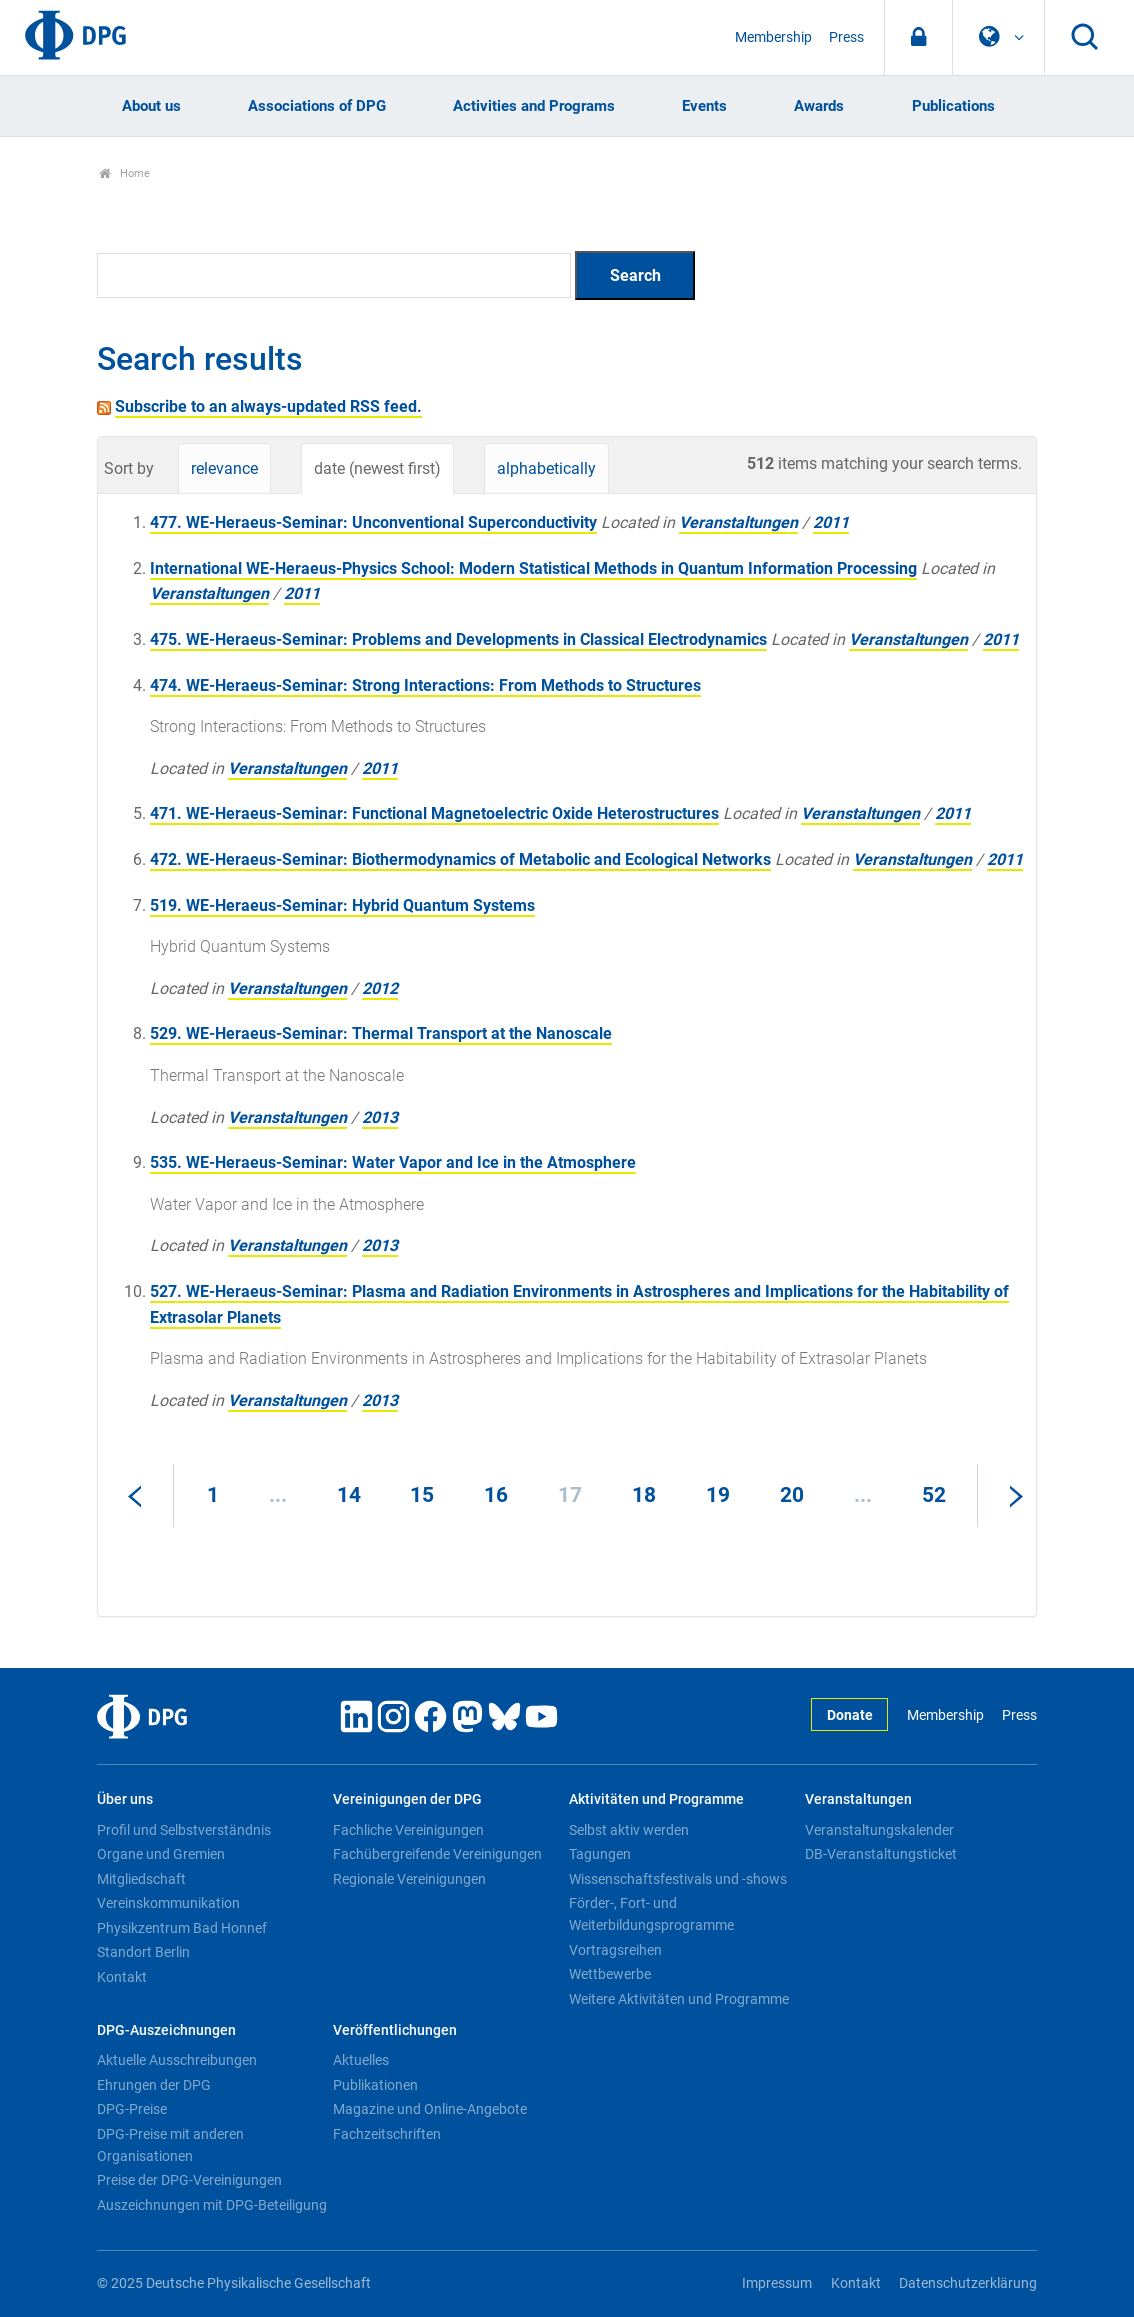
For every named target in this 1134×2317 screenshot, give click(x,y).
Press (846, 37)
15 (422, 1495)
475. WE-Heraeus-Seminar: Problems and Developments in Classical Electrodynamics (458, 639)
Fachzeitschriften (387, 2134)
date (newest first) (377, 468)
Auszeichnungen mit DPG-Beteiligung (212, 2205)
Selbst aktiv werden (629, 1830)
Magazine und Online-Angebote (430, 2109)
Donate (850, 1715)
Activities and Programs (534, 106)
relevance (224, 468)
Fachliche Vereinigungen (408, 1830)
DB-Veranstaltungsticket (881, 1854)
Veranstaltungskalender (879, 1830)
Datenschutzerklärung (968, 2283)
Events (704, 106)
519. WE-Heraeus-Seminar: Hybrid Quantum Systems (342, 905)
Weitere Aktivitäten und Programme (679, 1999)
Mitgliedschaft (141, 1879)
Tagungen (600, 1854)
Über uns (125, 1799)
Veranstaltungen (738, 522)
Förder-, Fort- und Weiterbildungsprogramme (651, 1914)
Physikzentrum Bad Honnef (182, 1928)
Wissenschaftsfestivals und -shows (678, 1879)
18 (644, 1495)
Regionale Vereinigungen (409, 1879)
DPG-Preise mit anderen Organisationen (170, 2145)
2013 (380, 1117)
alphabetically (546, 468)
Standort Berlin (143, 1952)
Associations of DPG (317, 106)
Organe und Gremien (161, 1854)
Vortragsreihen (615, 1950)
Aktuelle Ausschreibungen (177, 2060)
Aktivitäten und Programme (656, 1799)
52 (934, 1495)
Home (124, 173)
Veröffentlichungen (395, 2030)
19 (718, 1495)
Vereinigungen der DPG (407, 1799)
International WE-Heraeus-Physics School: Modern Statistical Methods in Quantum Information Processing (533, 568)
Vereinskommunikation (168, 1903)
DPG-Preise (132, 2109)
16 (496, 1495)
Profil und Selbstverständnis (184, 1830)
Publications (953, 106)
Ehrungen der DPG (154, 2085)
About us (151, 106)
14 (349, 1495)
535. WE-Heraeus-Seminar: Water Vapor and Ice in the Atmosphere (393, 1162)
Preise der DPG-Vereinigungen (189, 2180)
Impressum (777, 2283)
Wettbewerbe (610, 1974)
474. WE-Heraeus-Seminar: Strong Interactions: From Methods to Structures (425, 685)
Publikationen (375, 2085)
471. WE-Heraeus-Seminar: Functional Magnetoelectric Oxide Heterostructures (434, 813)
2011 (831, 522)
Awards (819, 106)
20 (792, 1495)
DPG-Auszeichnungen (166, 2030)
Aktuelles (361, 2060)
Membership (773, 37)
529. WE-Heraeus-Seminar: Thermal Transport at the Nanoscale (381, 1033)
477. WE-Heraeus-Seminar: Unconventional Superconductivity (373, 522)
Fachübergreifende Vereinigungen (437, 1854)
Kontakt (122, 1977)
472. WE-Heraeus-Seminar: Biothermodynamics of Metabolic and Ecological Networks (460, 859)
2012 (380, 988)
